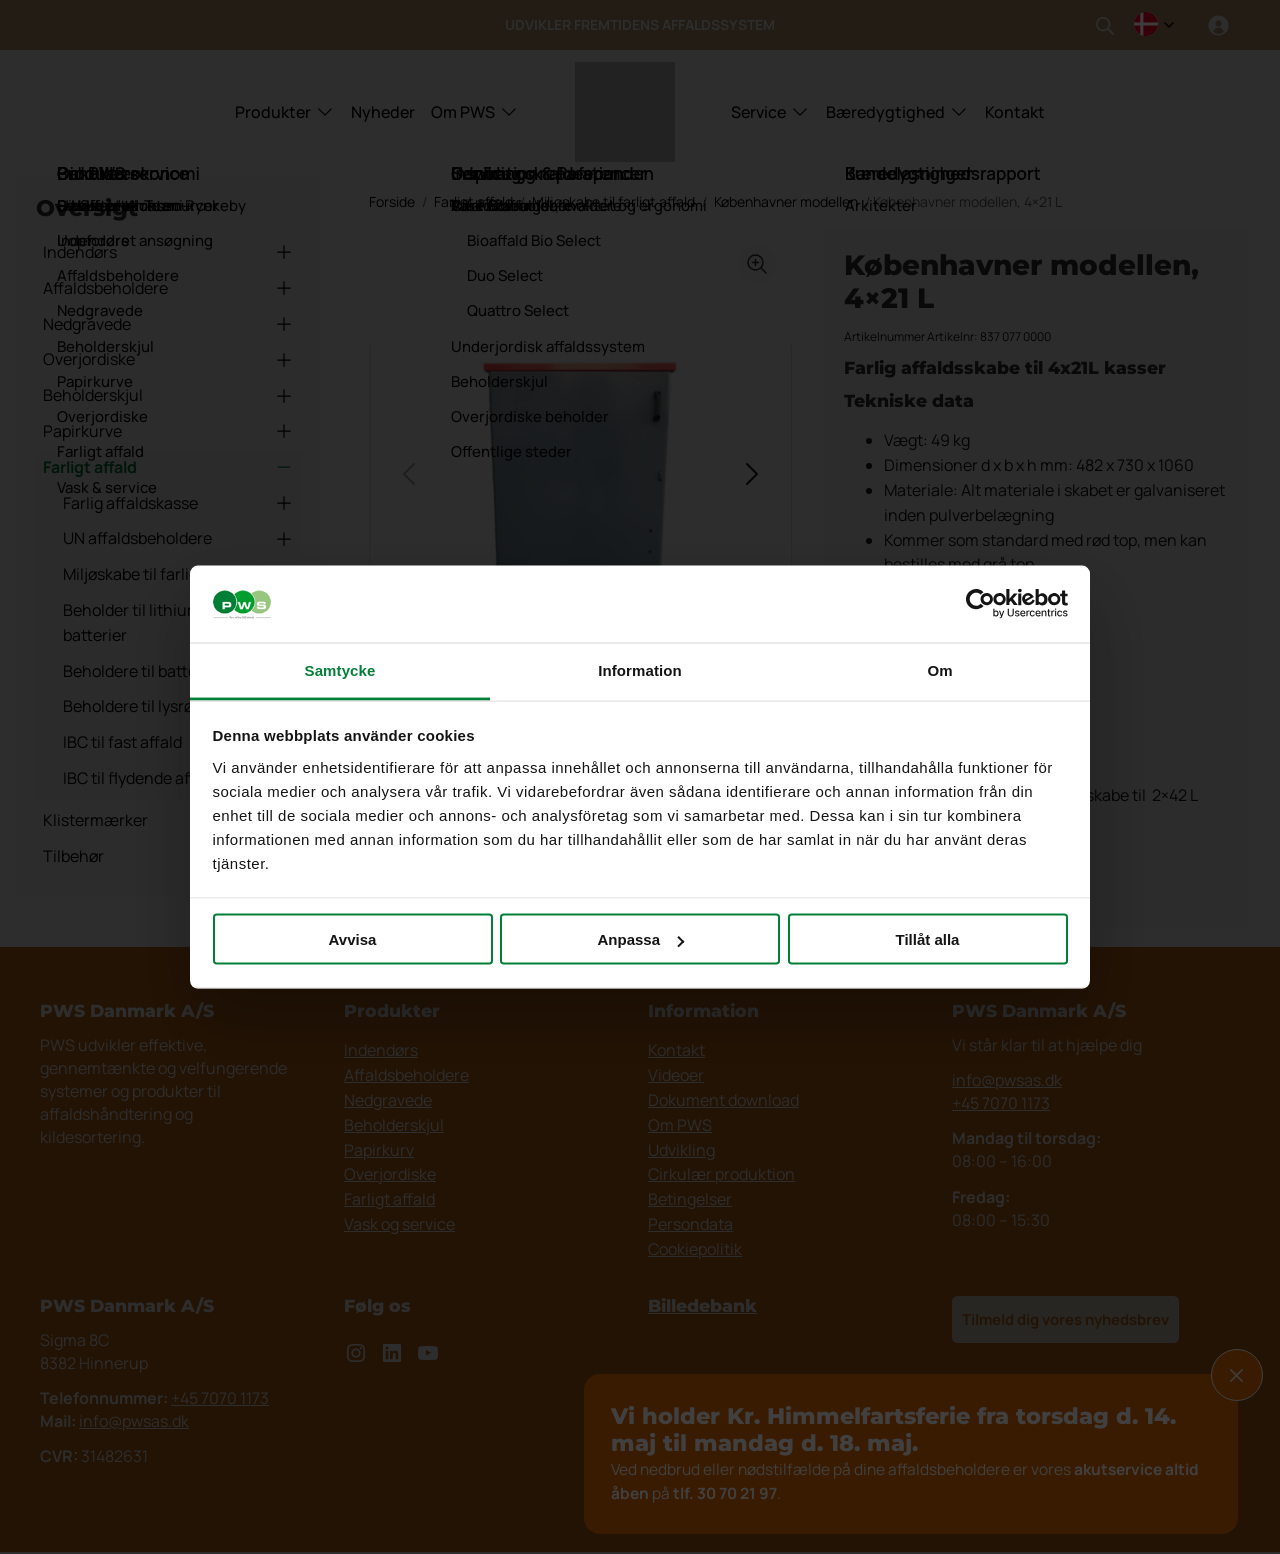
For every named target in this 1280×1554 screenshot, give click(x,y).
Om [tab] (939, 669)
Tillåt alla (928, 939)
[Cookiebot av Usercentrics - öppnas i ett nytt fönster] (980, 604)
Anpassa (640, 939)
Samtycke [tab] (340, 669)
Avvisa (353, 939)
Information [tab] (640, 669)
